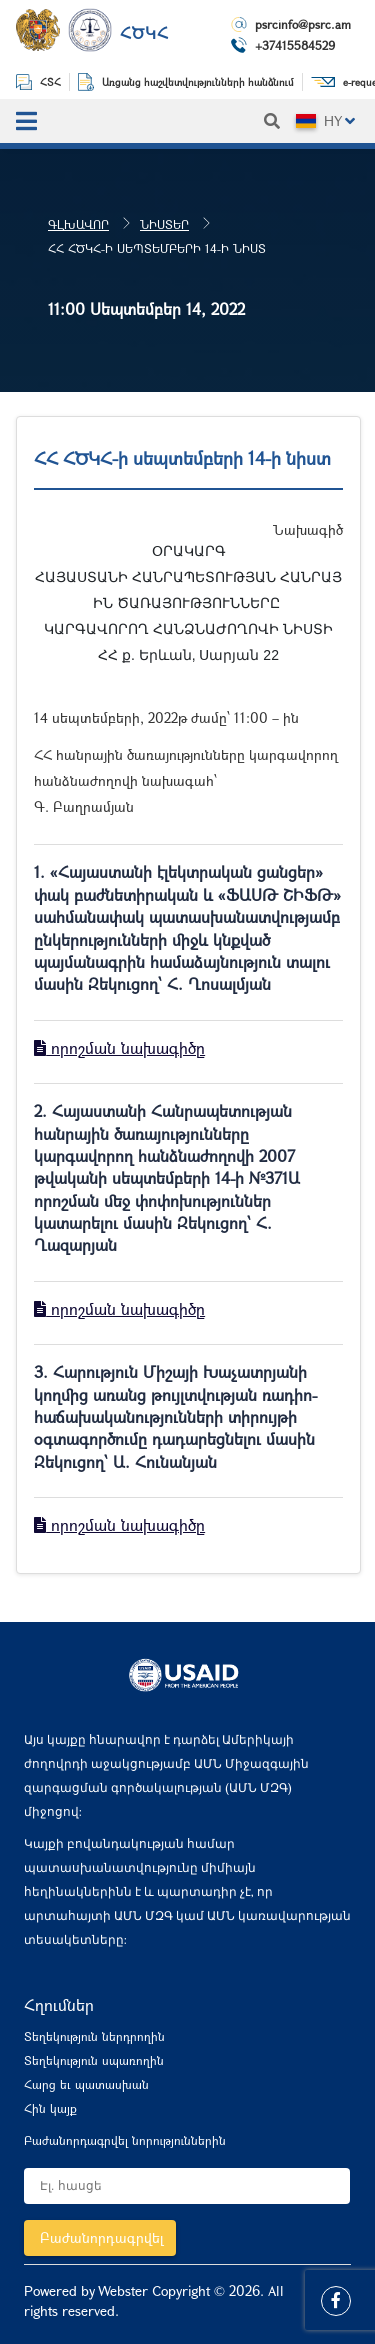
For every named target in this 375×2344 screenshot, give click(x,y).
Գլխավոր (78, 224)
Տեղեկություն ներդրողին (94, 2036)
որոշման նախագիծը (119, 1047)
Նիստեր (164, 224)
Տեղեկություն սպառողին (94, 2060)
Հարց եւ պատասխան (86, 2084)
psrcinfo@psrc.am (303, 24)
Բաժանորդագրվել (102, 2237)
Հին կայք (50, 2108)
